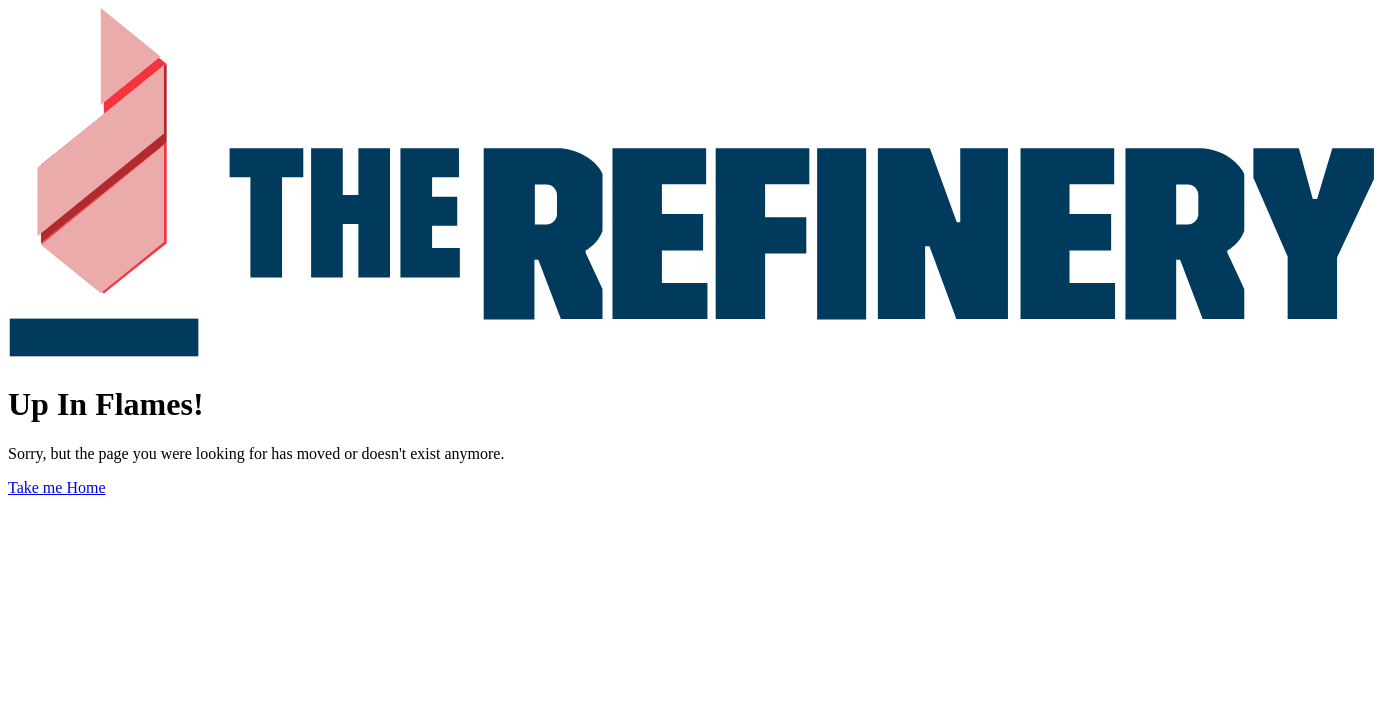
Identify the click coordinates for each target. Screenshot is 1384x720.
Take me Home (57, 487)
